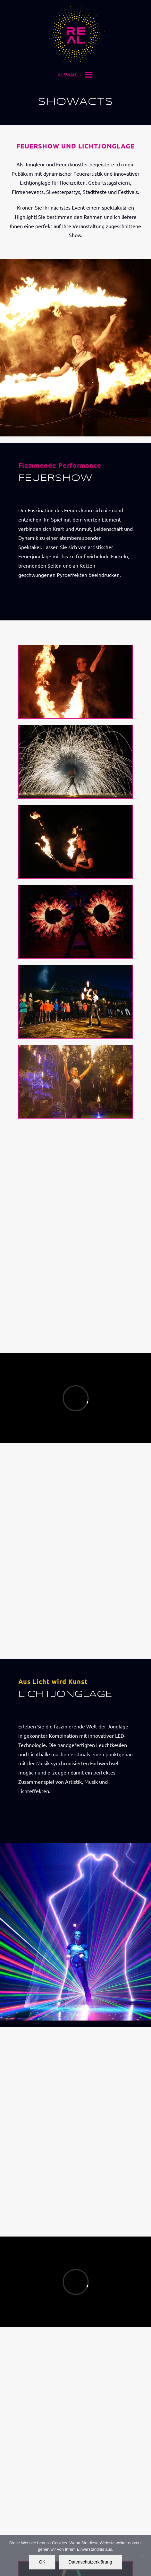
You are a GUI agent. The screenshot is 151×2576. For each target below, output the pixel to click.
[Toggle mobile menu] (89, 75)
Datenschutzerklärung (90, 2561)
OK (42, 2561)
